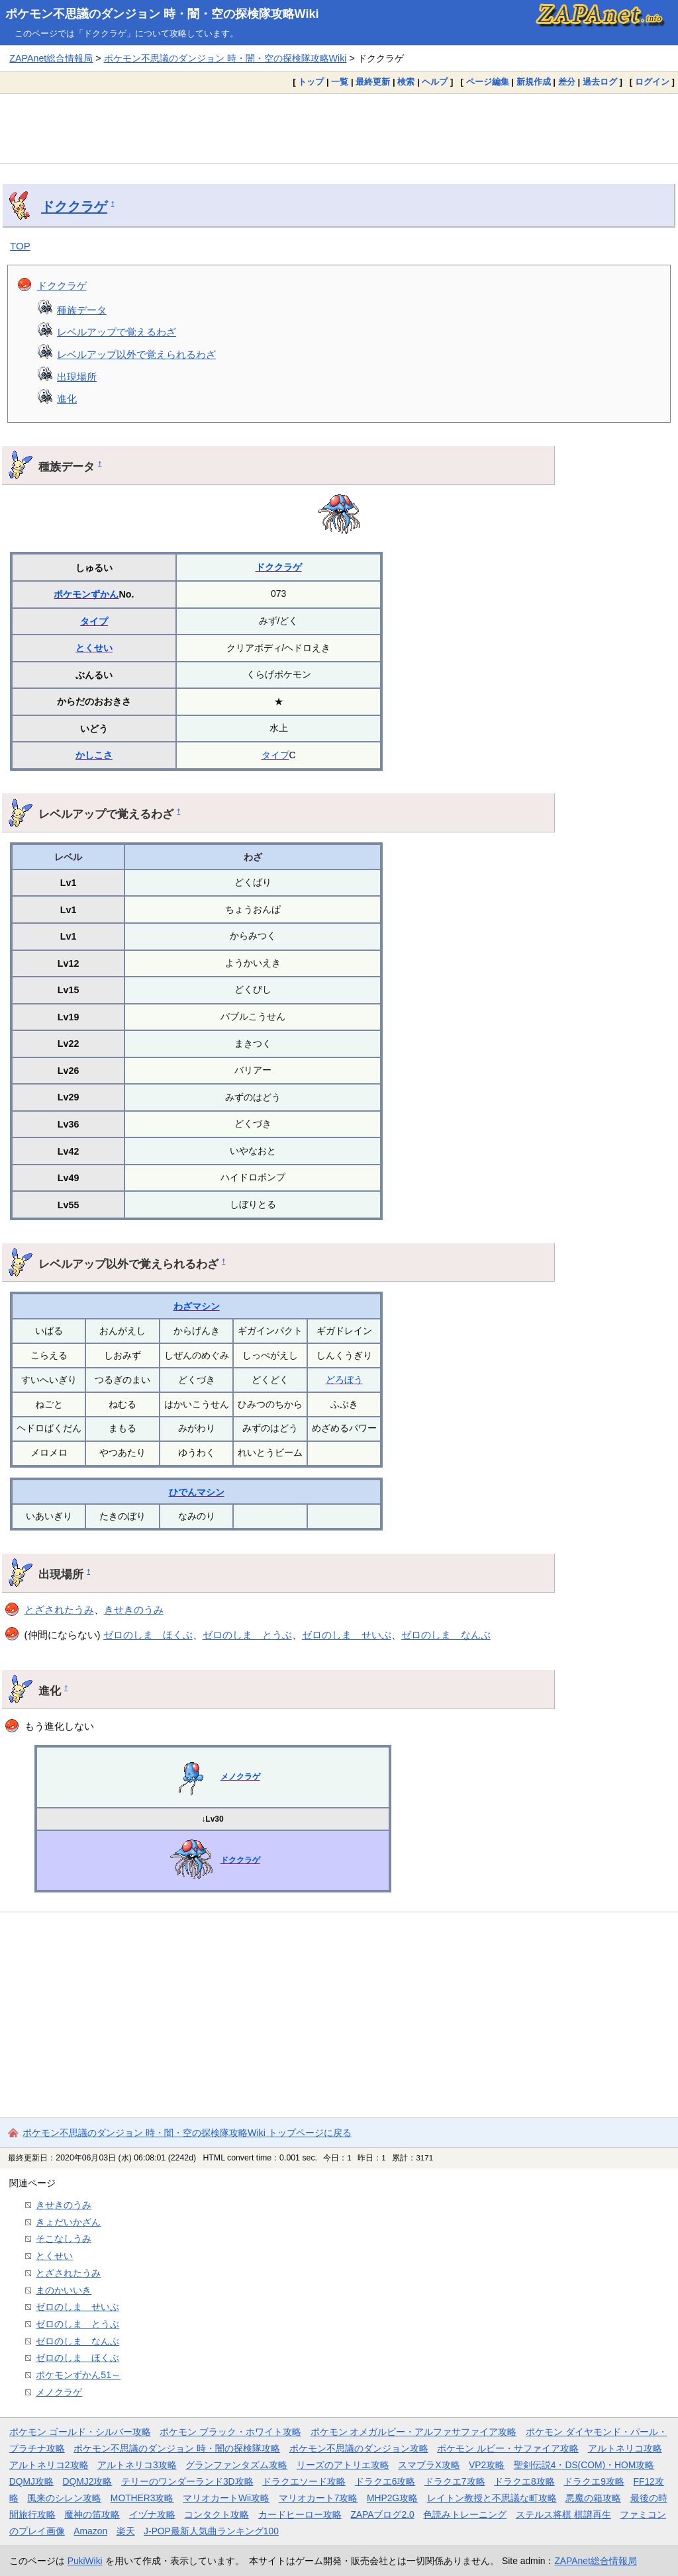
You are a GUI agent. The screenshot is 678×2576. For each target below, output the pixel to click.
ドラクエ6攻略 (385, 2481)
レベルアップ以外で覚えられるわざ (136, 354)
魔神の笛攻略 (92, 2514)
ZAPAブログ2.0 (382, 2514)
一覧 (339, 82)
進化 (67, 398)
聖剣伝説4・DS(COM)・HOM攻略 (584, 2465)
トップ (311, 82)
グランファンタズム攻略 (236, 2465)
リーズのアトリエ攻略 (343, 2465)
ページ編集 (487, 82)
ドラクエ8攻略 (524, 2481)
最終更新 (373, 82)
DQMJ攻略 (31, 2481)
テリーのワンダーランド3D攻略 (187, 2481)
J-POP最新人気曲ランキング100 (211, 2531)
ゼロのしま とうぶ (247, 1634)
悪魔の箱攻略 (593, 2498)
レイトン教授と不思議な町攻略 (492, 2498)
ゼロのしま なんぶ (446, 1634)
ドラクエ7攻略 (454, 2481)
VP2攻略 (487, 2465)
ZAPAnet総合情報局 (51, 58)
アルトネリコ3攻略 (137, 2465)
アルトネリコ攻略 (625, 2448)
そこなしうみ (63, 2238)
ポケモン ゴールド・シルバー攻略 (80, 2431)
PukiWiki (85, 2560)
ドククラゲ (74, 206)
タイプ (94, 621)
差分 (566, 82)
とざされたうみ (59, 1609)
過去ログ (600, 82)
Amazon (90, 2531)
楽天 (126, 2531)
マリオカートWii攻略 (226, 2498)
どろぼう (344, 1379)
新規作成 (533, 82)
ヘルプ (435, 82)
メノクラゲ (240, 1776)
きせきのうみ (134, 1609)
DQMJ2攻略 (88, 2481)
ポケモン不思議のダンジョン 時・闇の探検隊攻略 (176, 2448)
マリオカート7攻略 (318, 2498)
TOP (20, 245)
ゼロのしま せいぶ (346, 1634)
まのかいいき (63, 2290)
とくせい (94, 648)
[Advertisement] (339, 128)
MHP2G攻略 (392, 2498)
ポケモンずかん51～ (78, 2375)
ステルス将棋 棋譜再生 (563, 2514)
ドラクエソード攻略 (304, 2481)
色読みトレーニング (465, 2514)
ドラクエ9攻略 (593, 2481)
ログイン (652, 82)
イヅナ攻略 (152, 2514)
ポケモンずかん (86, 594)
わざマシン (196, 1306)
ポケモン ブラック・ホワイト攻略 (230, 2431)
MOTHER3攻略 (142, 2498)
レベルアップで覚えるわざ (116, 331)
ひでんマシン (196, 1492)
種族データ (82, 310)
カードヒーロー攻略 (300, 2514)
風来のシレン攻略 (64, 2498)
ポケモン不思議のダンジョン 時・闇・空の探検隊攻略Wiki (162, 14)
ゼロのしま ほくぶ (148, 1634)
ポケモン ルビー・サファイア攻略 (508, 2448)
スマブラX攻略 (429, 2465)
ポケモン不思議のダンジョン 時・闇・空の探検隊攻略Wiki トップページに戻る (187, 2132)
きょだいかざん (68, 2222)
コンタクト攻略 (216, 2514)
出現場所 (77, 376)
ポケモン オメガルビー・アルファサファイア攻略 (414, 2431)
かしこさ (94, 755)
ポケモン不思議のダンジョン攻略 (358, 2448)
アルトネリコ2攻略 (49, 2465)
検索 (405, 82)
